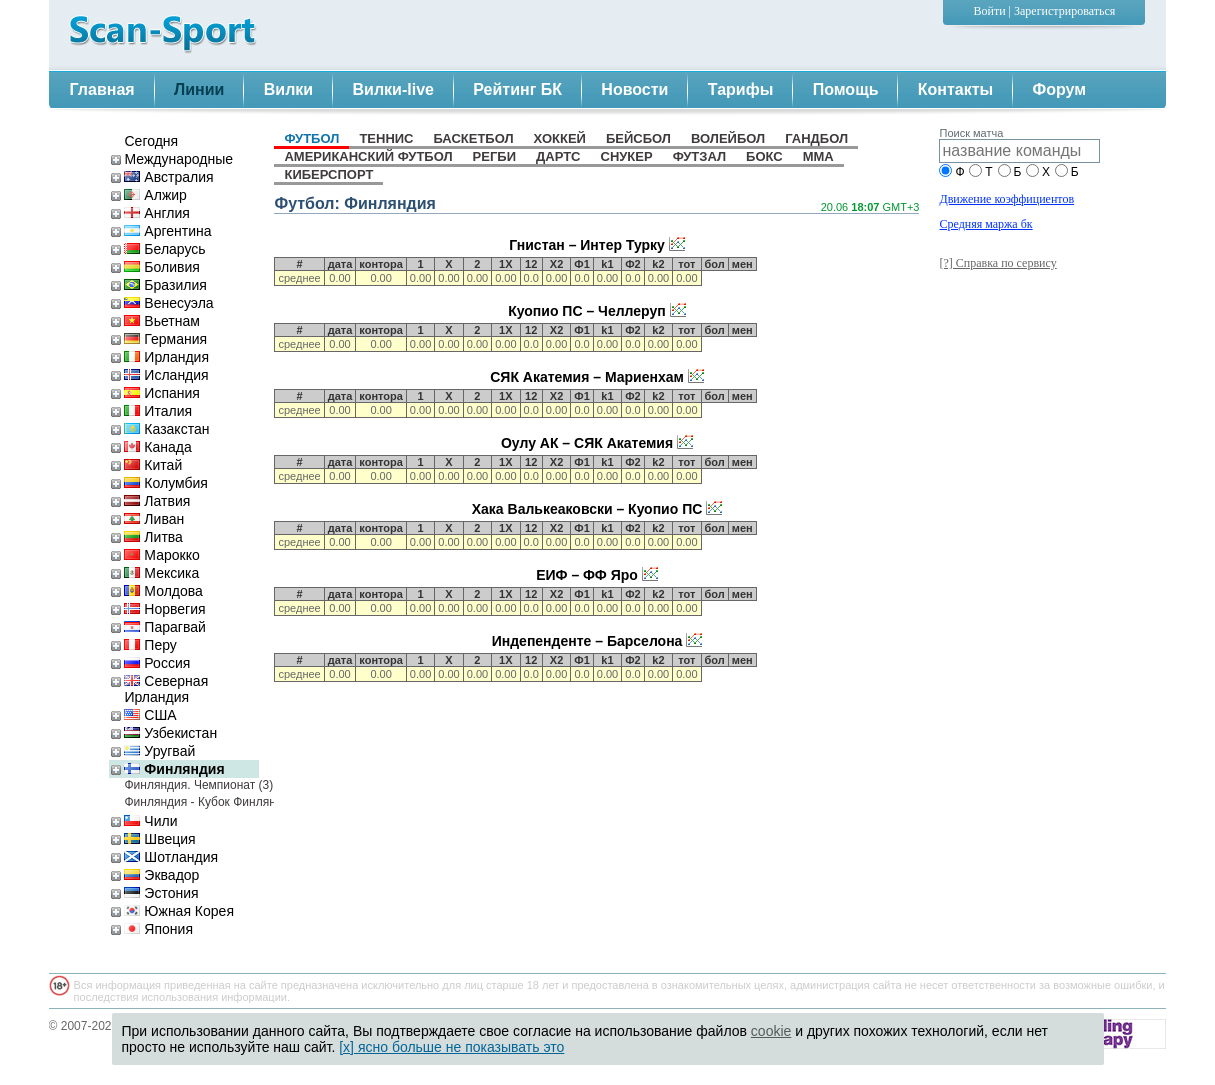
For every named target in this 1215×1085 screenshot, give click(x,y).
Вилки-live (393, 89)
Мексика (161, 573)
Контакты (955, 89)
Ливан (154, 519)
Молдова (163, 591)
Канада (157, 447)
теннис (386, 138)
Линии (199, 89)
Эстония (161, 893)
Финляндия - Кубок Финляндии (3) (191, 802)
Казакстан (166, 429)
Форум (1060, 89)
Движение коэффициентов (1006, 199)
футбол (311, 138)
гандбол (816, 138)
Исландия (166, 375)
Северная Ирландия (166, 689)
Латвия (157, 501)
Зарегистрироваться (1064, 11)
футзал (699, 156)
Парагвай (164, 627)
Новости (634, 89)
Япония (158, 929)
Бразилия (165, 285)
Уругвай (159, 751)
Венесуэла (168, 303)
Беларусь (164, 249)
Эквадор (161, 875)
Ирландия (166, 357)
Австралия (168, 177)
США (150, 715)
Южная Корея (178, 911)
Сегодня (151, 141)
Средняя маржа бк (985, 224)
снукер (627, 156)
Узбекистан (170, 733)
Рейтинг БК (517, 89)
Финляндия (174, 769)
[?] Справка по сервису (997, 263)
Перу (150, 645)
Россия (157, 663)
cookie (771, 1031)
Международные (178, 159)
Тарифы (741, 89)
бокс (764, 156)
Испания (161, 393)
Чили (150, 821)
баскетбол (474, 138)
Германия (165, 339)
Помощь (846, 89)
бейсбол (638, 138)
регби (494, 156)
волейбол (728, 138)
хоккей (560, 138)
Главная (102, 89)
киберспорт (328, 174)
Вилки (288, 89)
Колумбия (165, 483)
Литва (153, 537)
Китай (153, 465)
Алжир (155, 195)
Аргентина (167, 231)
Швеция (159, 839)
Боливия (161, 267)
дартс (558, 156)
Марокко (161, 555)
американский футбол (368, 156)
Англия (156, 213)
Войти (990, 11)
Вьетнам (161, 321)
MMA (818, 156)
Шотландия (171, 857)
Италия (158, 411)
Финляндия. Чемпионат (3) (191, 785)
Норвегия (164, 609)
